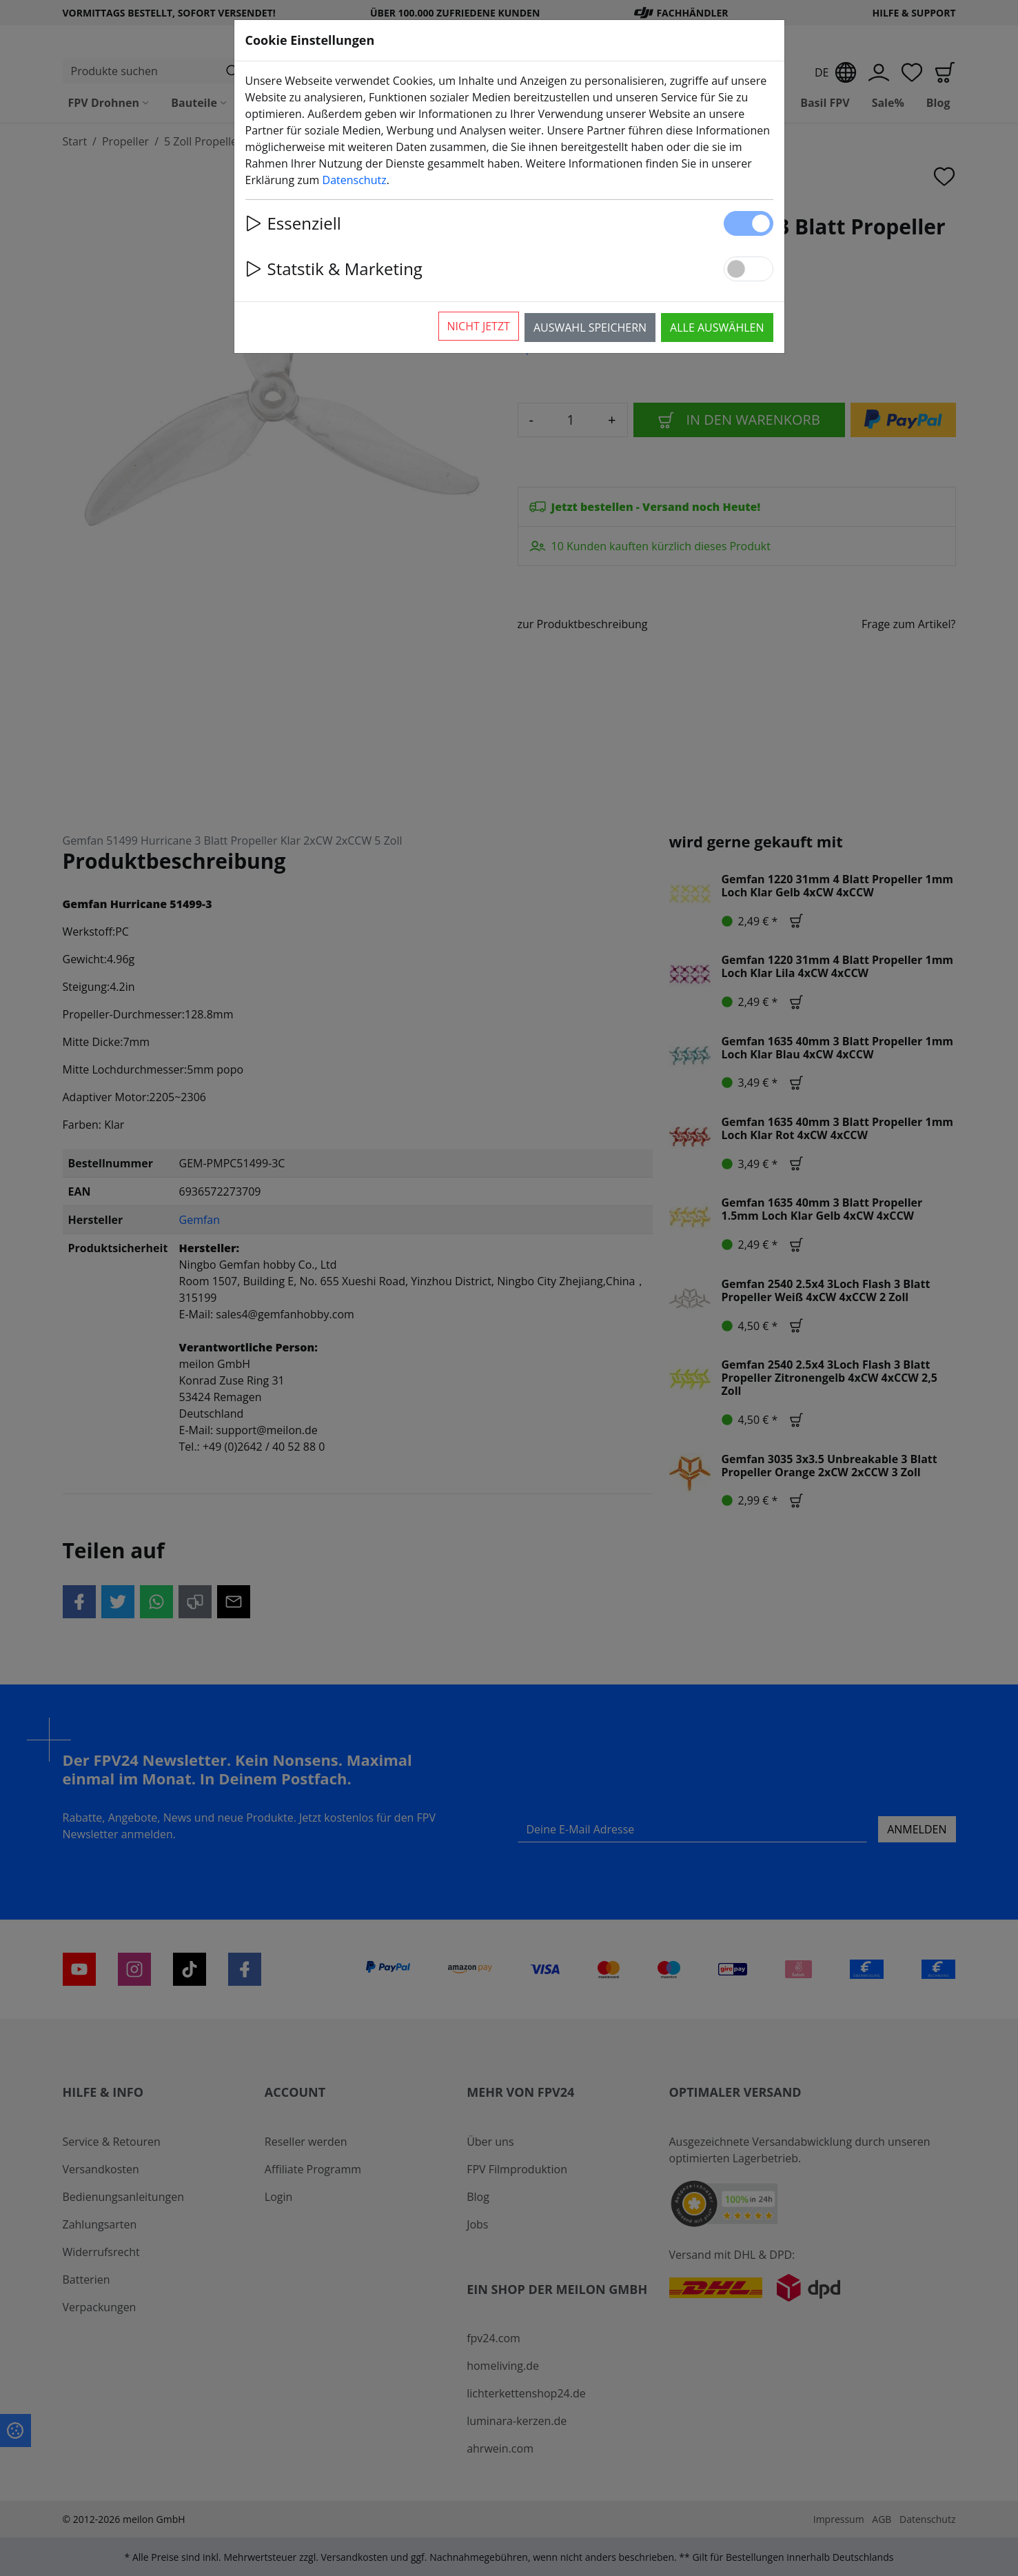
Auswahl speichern (590, 327)
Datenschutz (355, 180)
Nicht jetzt (478, 326)
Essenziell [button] (293, 223)
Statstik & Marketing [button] (334, 268)
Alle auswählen (717, 327)
